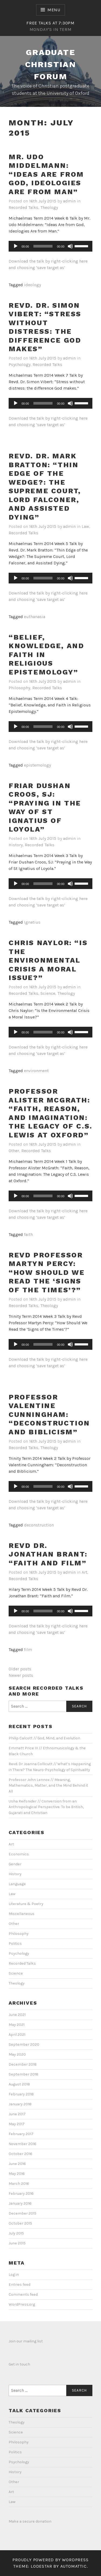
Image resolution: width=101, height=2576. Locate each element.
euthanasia (34, 616)
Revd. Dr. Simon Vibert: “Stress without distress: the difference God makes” (45, 327)
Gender (15, 1864)
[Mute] (70, 246)
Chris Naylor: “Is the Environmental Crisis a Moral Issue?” (48, 960)
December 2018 (23, 2064)
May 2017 (17, 2124)
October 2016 (20, 2153)
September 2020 (24, 2044)
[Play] (15, 246)
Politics (15, 1943)
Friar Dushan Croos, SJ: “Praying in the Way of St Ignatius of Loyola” (45, 807)
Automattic (73, 2566)
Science (47, 993)
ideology (32, 284)
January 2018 (20, 2104)
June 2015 (17, 2243)
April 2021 (17, 2034)
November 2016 (22, 2144)
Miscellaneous (21, 1913)
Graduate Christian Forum (50, 64)
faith (28, 1234)
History (16, 844)
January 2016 (20, 2203)
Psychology (19, 364)
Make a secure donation (30, 2521)
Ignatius (32, 922)
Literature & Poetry (26, 1904)
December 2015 (22, 2213)
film (28, 1649)
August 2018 (19, 2084)
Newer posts (21, 1675)
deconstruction (39, 1525)
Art (84, 1572)
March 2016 (19, 2183)
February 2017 (21, 2134)
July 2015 (16, 2233)
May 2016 (17, 2173)
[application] (50, 246)
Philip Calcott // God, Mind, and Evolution (44, 1738)
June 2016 (17, 2163)
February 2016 (21, 2193)
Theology (49, 207)
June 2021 (17, 2014)
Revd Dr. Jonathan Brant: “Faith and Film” (48, 1554)
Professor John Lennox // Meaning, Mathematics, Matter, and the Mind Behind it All (48, 1785)
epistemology (37, 765)
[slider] (43, 246)
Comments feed (23, 2294)
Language (17, 1884)
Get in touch (19, 2364)
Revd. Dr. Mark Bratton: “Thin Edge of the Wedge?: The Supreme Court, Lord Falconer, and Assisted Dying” (45, 486)
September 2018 (23, 2074)
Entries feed (19, 2284)
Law (85, 526)
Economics (19, 1854)
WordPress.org (22, 2304)
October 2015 (20, 2223)
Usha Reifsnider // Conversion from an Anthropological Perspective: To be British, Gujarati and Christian (46, 1807)
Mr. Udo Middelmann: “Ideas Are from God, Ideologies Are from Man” (46, 174)
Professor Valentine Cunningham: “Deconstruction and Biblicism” (49, 1414)
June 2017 (17, 2114)
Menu (53, 9)
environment (36, 1070)
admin (69, 201)
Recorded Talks (23, 207)
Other (14, 1150)
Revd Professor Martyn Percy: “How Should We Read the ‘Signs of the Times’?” (47, 1272)
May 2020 (17, 2054)
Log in (14, 2274)
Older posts (20, 1668)
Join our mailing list (26, 2341)
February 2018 (21, 2094)
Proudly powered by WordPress (50, 2559)
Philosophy (19, 687)
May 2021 (17, 2024)
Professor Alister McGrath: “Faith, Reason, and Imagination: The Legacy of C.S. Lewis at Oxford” (50, 1113)
